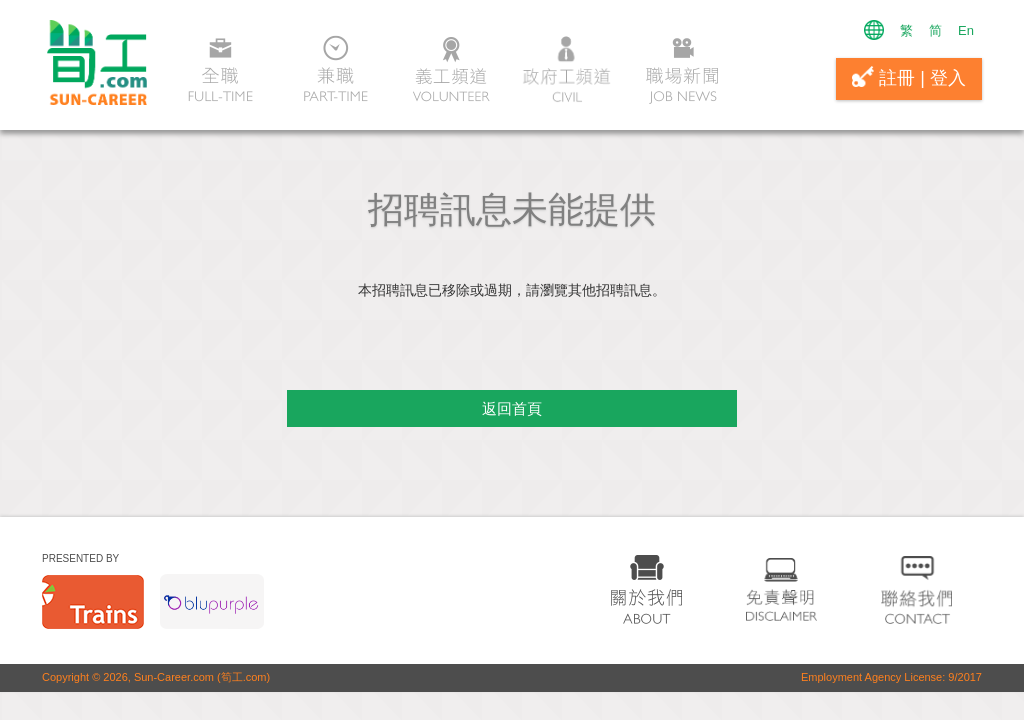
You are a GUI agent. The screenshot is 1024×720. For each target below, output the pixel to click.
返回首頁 (512, 408)
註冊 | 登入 (909, 77)
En (966, 30)
